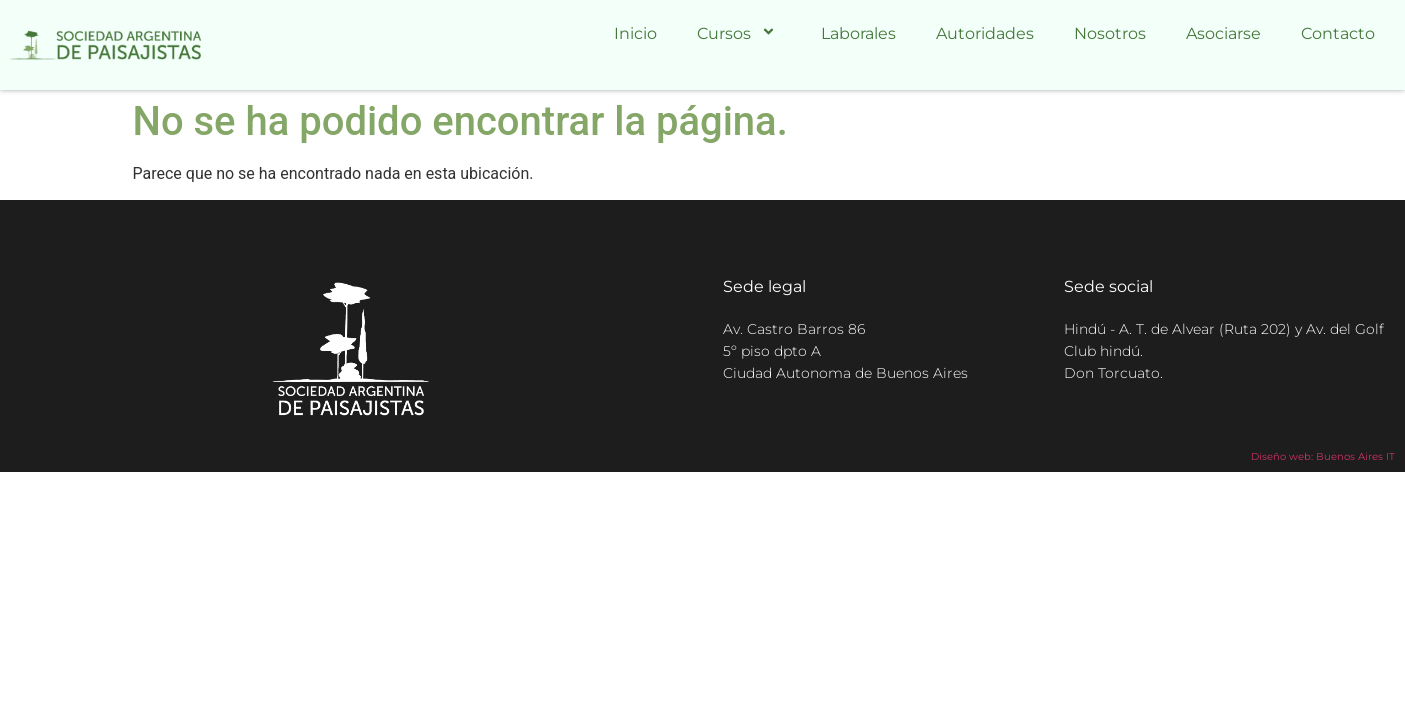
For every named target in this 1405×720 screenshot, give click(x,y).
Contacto (1338, 33)
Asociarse (1223, 33)
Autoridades (985, 33)
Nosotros (1110, 33)
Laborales (858, 33)
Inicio (635, 33)
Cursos (739, 33)
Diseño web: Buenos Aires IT (1323, 456)
